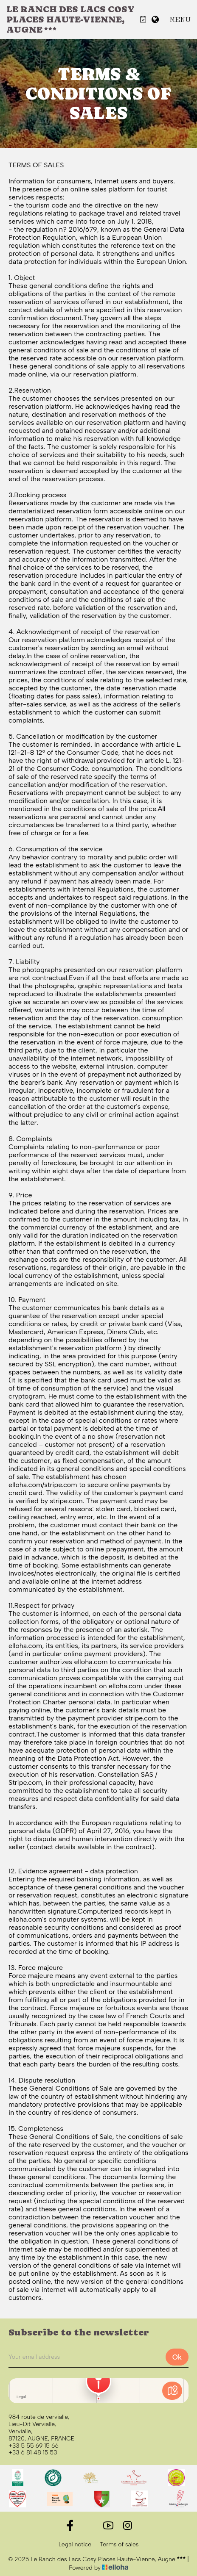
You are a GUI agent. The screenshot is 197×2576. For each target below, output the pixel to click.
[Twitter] (88, 2525)
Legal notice (75, 2544)
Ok (177, 2357)
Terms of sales (119, 2544)
